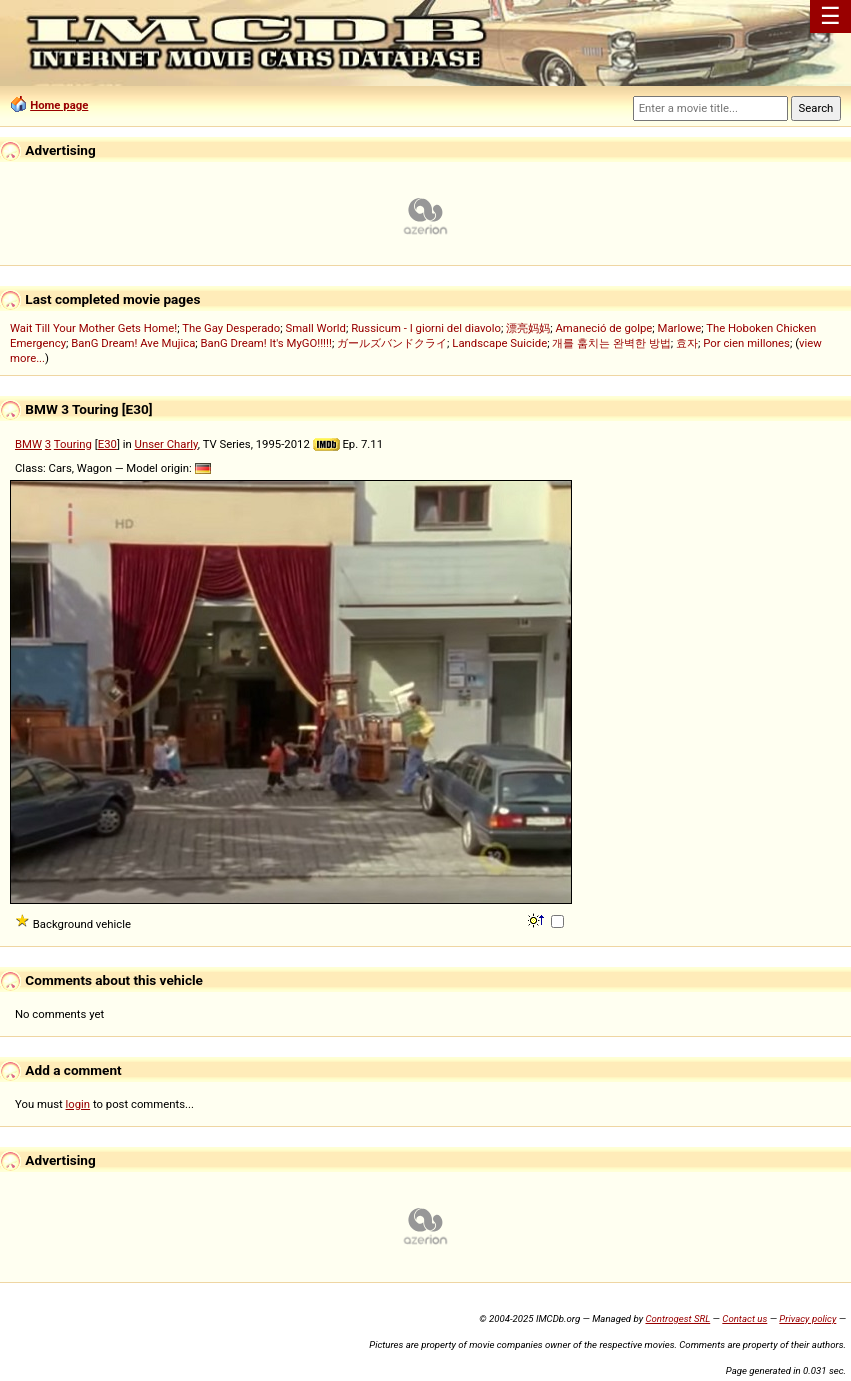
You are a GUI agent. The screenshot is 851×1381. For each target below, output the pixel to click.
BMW (28, 444)
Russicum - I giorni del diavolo (426, 328)
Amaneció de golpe (603, 328)
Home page (59, 105)
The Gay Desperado (231, 328)
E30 (107, 444)
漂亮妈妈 (528, 328)
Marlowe (680, 328)
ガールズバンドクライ (392, 343)
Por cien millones (746, 343)
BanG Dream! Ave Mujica (133, 343)
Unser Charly (166, 444)
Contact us (744, 1318)
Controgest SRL (677, 1318)
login (78, 1104)
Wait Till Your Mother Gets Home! (93, 328)
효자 (687, 343)
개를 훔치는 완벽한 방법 (611, 343)
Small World (315, 328)
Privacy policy (807, 1318)
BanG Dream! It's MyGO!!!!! (266, 343)
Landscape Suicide (499, 343)
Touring (73, 444)
